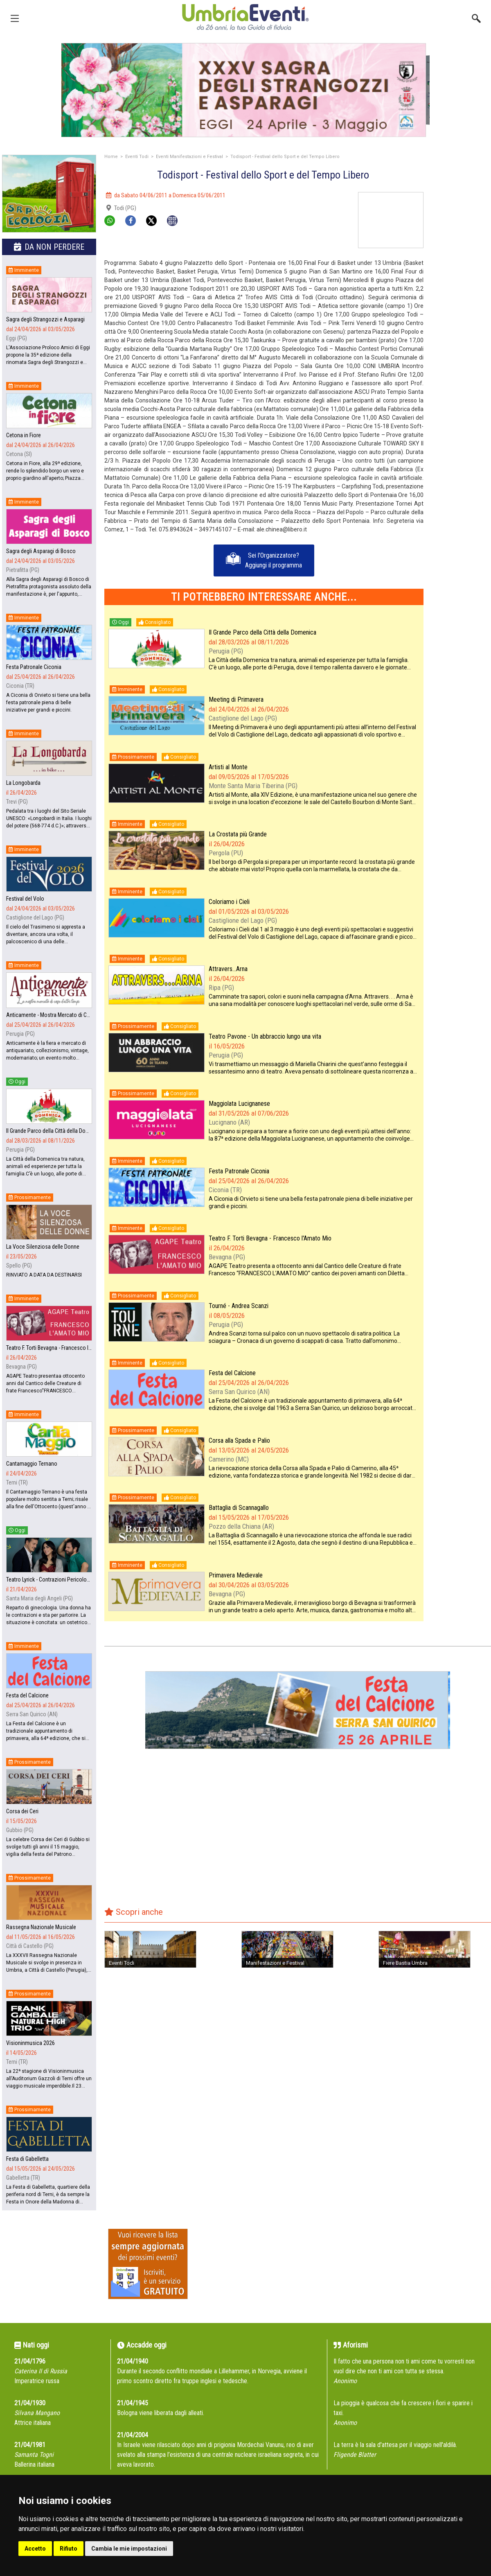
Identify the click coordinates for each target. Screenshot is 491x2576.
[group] (245, 90)
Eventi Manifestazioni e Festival (189, 156)
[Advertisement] (460, 217)
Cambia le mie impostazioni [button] (129, 2548)
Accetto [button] (35, 2548)
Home (111, 156)
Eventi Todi (137, 156)
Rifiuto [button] (68, 2548)
